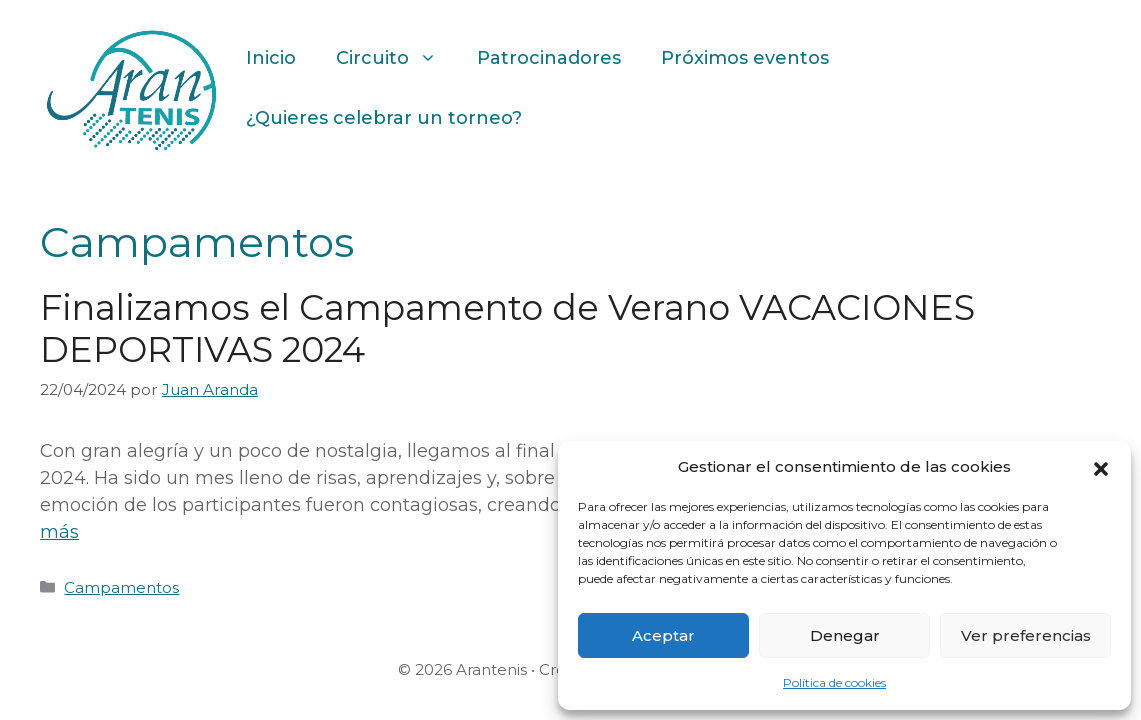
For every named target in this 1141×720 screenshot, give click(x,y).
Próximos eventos (745, 58)
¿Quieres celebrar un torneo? (384, 118)
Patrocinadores (549, 58)
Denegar (845, 635)
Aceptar (663, 635)
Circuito (396, 58)
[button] (1101, 467)
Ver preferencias (1026, 635)
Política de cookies (834, 682)
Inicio (271, 58)
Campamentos (121, 587)
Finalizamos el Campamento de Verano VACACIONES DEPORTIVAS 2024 (507, 328)
